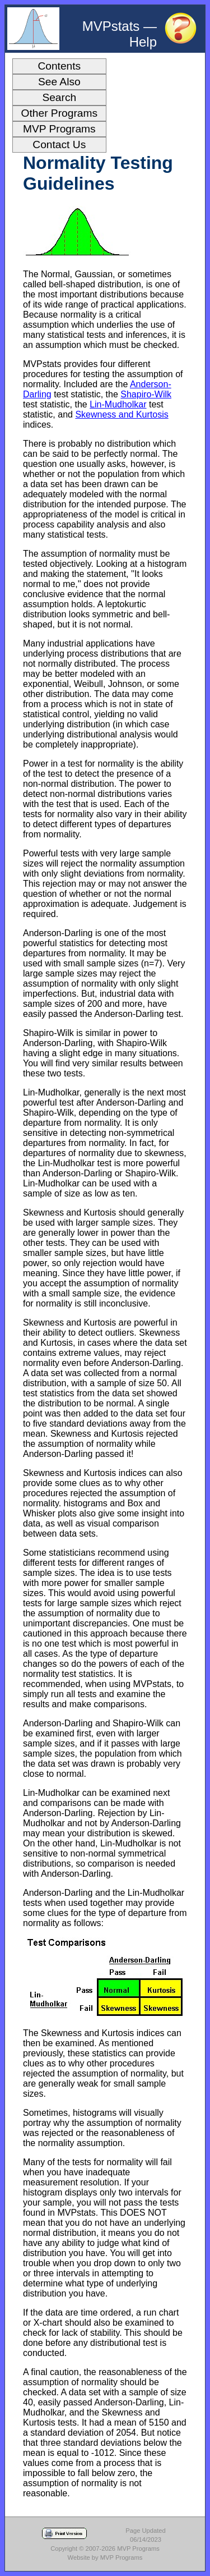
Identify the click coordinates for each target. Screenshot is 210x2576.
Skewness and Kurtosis (121, 414)
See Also (59, 82)
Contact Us (59, 144)
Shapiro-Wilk (145, 394)
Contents (59, 66)
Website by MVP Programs (105, 2557)
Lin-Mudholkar (118, 404)
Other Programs (59, 113)
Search (59, 97)
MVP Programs (59, 129)
